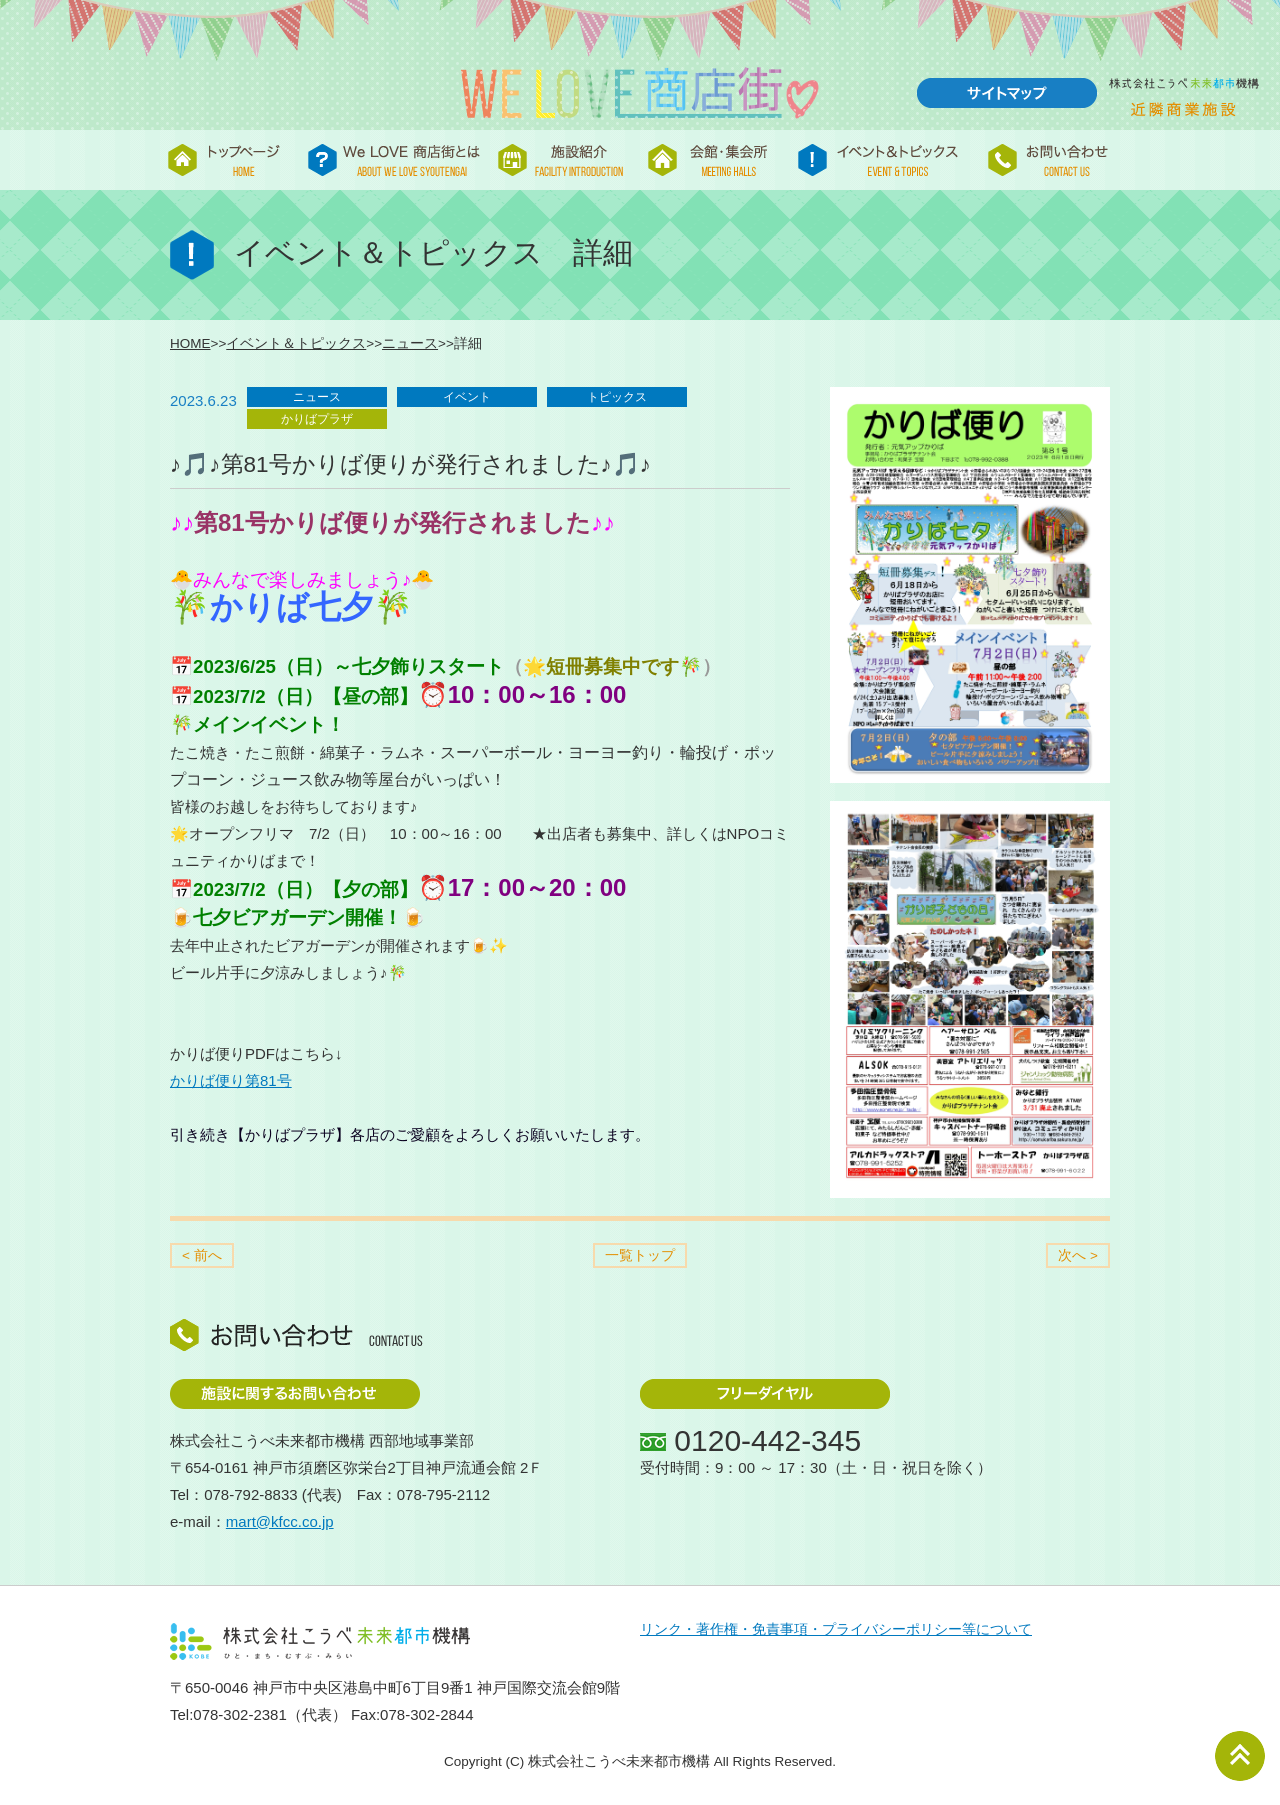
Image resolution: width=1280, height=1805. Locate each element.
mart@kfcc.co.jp (280, 1521)
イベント (467, 397)
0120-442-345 (767, 1440)
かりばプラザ (317, 419)
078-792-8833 (250, 1494)
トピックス (617, 397)
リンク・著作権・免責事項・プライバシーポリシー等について (836, 1629)
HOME (190, 343)
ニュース (410, 343)
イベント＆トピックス (296, 343)
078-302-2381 (239, 1714)
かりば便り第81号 (231, 1080)
